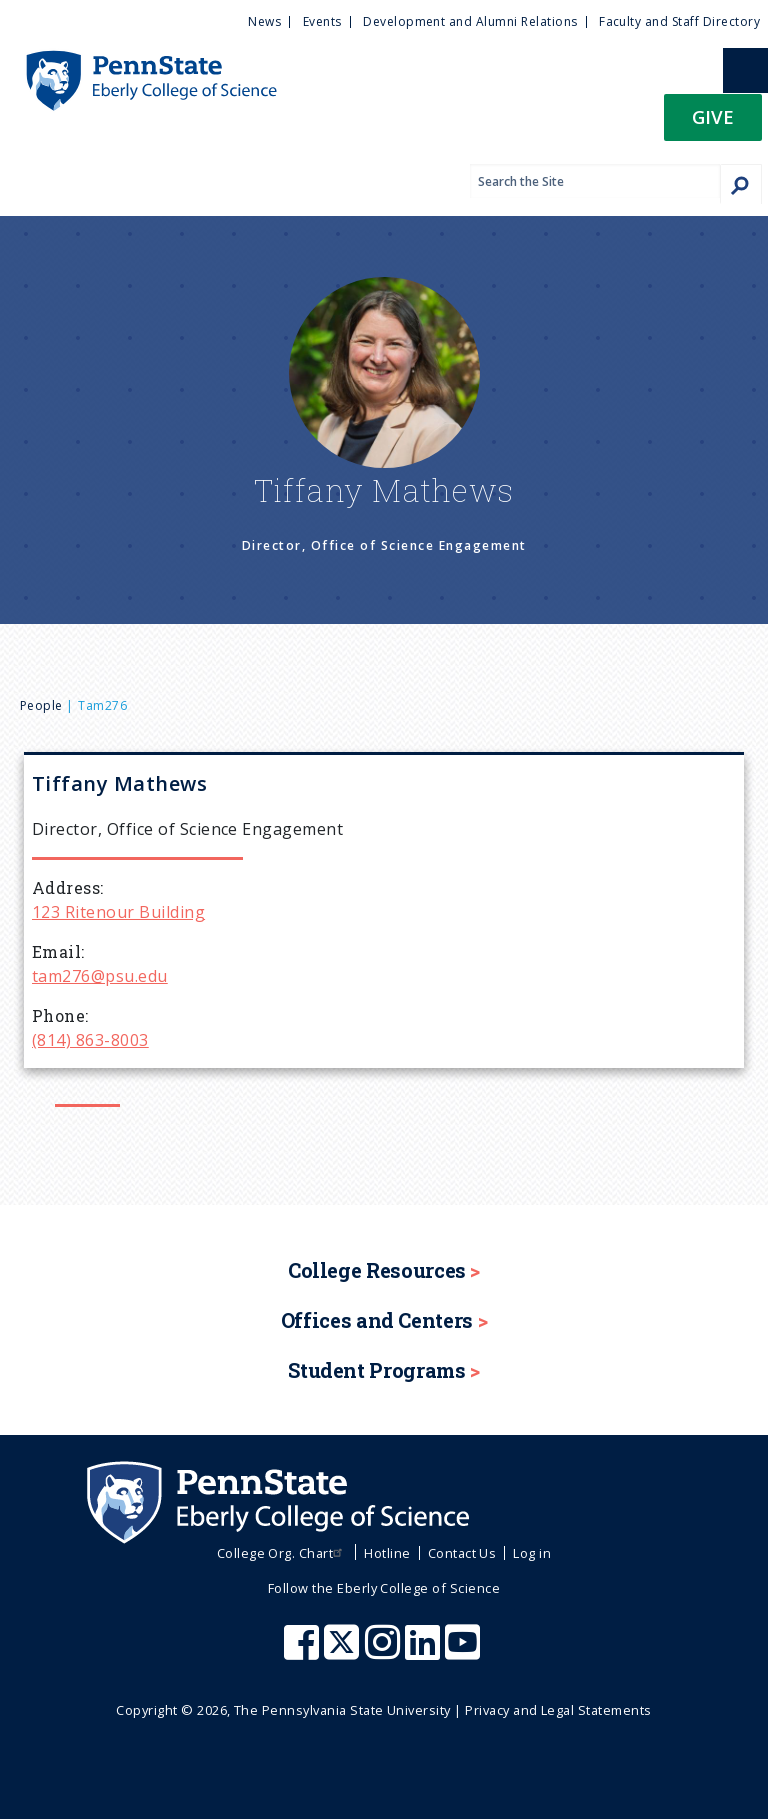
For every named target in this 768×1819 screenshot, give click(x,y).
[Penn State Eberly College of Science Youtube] (464, 1652)
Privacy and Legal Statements (558, 1710)
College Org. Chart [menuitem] (282, 1553)
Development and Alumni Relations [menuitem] (470, 21)
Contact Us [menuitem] (462, 1553)
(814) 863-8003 (90, 1040)
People (41, 705)
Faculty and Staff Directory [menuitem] (679, 21)
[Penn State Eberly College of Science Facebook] (304, 1652)
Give (713, 116)
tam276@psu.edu (100, 976)
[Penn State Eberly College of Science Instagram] (385, 1652)
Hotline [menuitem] (387, 1553)
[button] (713, 123)
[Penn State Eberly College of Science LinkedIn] (425, 1652)
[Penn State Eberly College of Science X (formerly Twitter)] (344, 1652)
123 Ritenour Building (118, 912)
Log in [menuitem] (532, 1553)
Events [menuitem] (322, 21)
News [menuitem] (264, 21)
